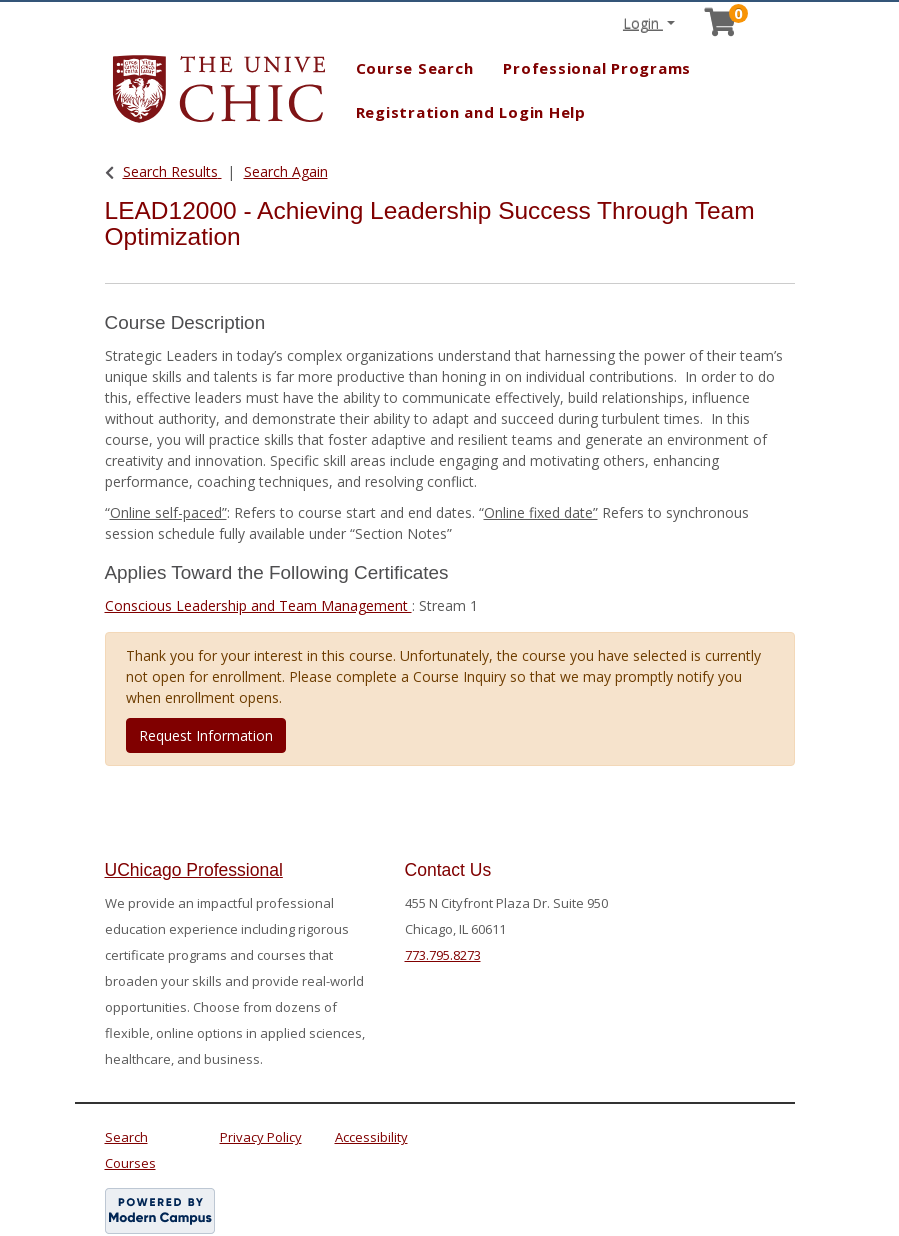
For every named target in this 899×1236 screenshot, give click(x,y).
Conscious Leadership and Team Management (258, 605)
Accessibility (371, 1137)
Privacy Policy (261, 1137)
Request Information (206, 735)
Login (643, 23)
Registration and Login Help (471, 112)
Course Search (415, 68)
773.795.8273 (443, 955)
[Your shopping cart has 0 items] (722, 27)
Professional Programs (597, 68)
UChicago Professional (194, 870)
